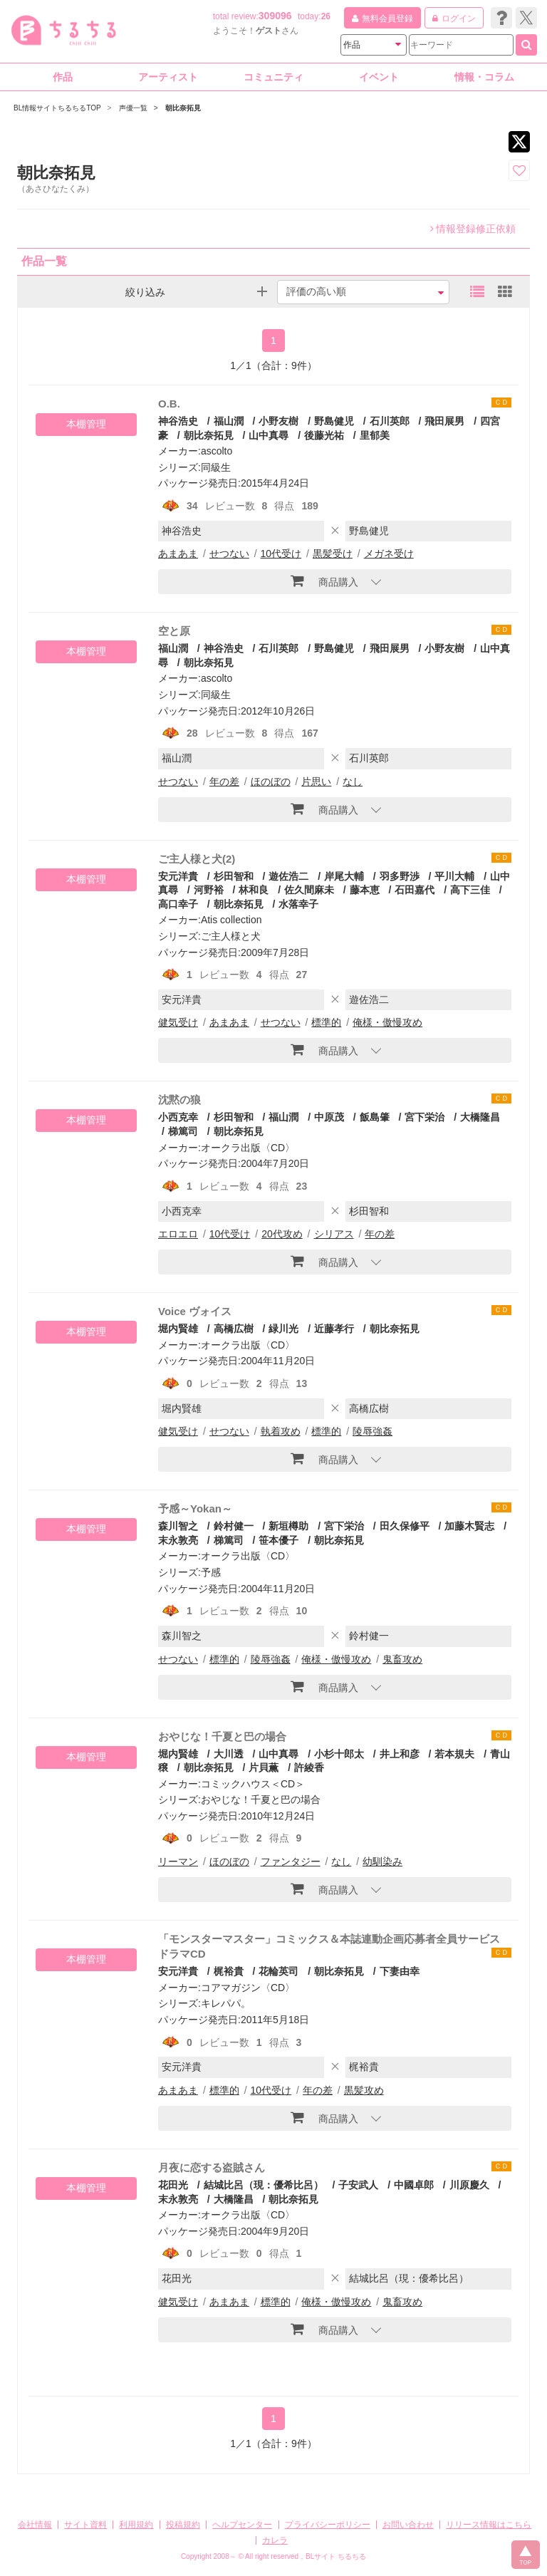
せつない (229, 553)
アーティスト (168, 77)
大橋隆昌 (480, 1117)
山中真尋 (268, 435)
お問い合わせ (408, 2524)
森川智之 (178, 1526)
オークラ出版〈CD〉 (248, 1147)
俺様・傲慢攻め (387, 1022)
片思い (316, 781)
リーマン (178, 1861)
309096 (275, 15)
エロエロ (178, 1234)
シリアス (334, 1234)
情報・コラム (484, 77)
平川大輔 (454, 876)
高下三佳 (470, 889)
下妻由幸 (400, 1971)
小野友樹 (278, 421)
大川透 (229, 1754)
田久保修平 (404, 1526)
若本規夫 (454, 1754)
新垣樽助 (288, 1526)
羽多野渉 (400, 876)
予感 (211, 1572)
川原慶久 (469, 2185)
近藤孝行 (334, 1328)
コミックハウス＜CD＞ (253, 1784)
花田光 (173, 2185)
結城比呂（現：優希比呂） (263, 2185)
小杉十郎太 (339, 1754)
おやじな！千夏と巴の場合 (222, 1736)
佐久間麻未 (309, 889)
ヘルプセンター (242, 2524)
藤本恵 (365, 889)
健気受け (178, 1022)
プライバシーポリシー (327, 2524)
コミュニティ (273, 77)
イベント (379, 77)
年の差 (224, 781)
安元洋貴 (178, 876)
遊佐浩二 (288, 876)
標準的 (326, 1022)
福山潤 (229, 421)
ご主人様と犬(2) (196, 859)
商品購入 (324, 580)
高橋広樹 (234, 1328)
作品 (63, 77)
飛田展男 (444, 421)
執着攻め (281, 1431)
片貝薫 (263, 1767)
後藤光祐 (324, 435)
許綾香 (309, 1767)
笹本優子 (278, 1540)
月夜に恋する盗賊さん (211, 2167)
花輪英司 (278, 1971)
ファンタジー (291, 1861)
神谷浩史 (178, 421)
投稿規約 (183, 2524)
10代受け (281, 553)
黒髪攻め (364, 2090)
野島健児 (334, 421)
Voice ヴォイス (194, 1311)
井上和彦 (400, 1754)
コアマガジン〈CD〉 (248, 1987)
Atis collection (231, 919)
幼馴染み (382, 1861)
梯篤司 (183, 1131)
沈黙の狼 (179, 1100)
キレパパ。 (226, 2003)
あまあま (178, 553)
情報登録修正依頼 (473, 228)
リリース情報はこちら (488, 2524)
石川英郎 (390, 421)
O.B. (169, 404)
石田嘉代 (414, 889)
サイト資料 (85, 2524)
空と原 (174, 631)
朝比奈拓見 (209, 435)
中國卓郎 (414, 2185)
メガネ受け (389, 553)
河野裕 (209, 889)
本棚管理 (86, 424)
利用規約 (136, 2524)
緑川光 (283, 1328)
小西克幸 (178, 1117)
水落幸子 (298, 904)
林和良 (254, 889)
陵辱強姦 (372, 1431)
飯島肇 (375, 1117)
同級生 (216, 467)
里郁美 (375, 435)
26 (325, 16)
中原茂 (329, 1117)
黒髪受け (333, 553)
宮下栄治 (424, 1117)
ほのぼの (271, 781)
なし (353, 781)
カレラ (275, 2540)
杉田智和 (234, 876)
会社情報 (35, 2524)
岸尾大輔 (344, 876)
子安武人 (358, 2185)
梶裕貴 (229, 1971)
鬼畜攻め (402, 1659)
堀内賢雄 (178, 1328)
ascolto (216, 451)
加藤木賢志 (469, 1526)
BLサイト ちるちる (336, 2556)
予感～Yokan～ (195, 1508)
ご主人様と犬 (231, 936)
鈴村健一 (234, 1526)
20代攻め (282, 1234)
